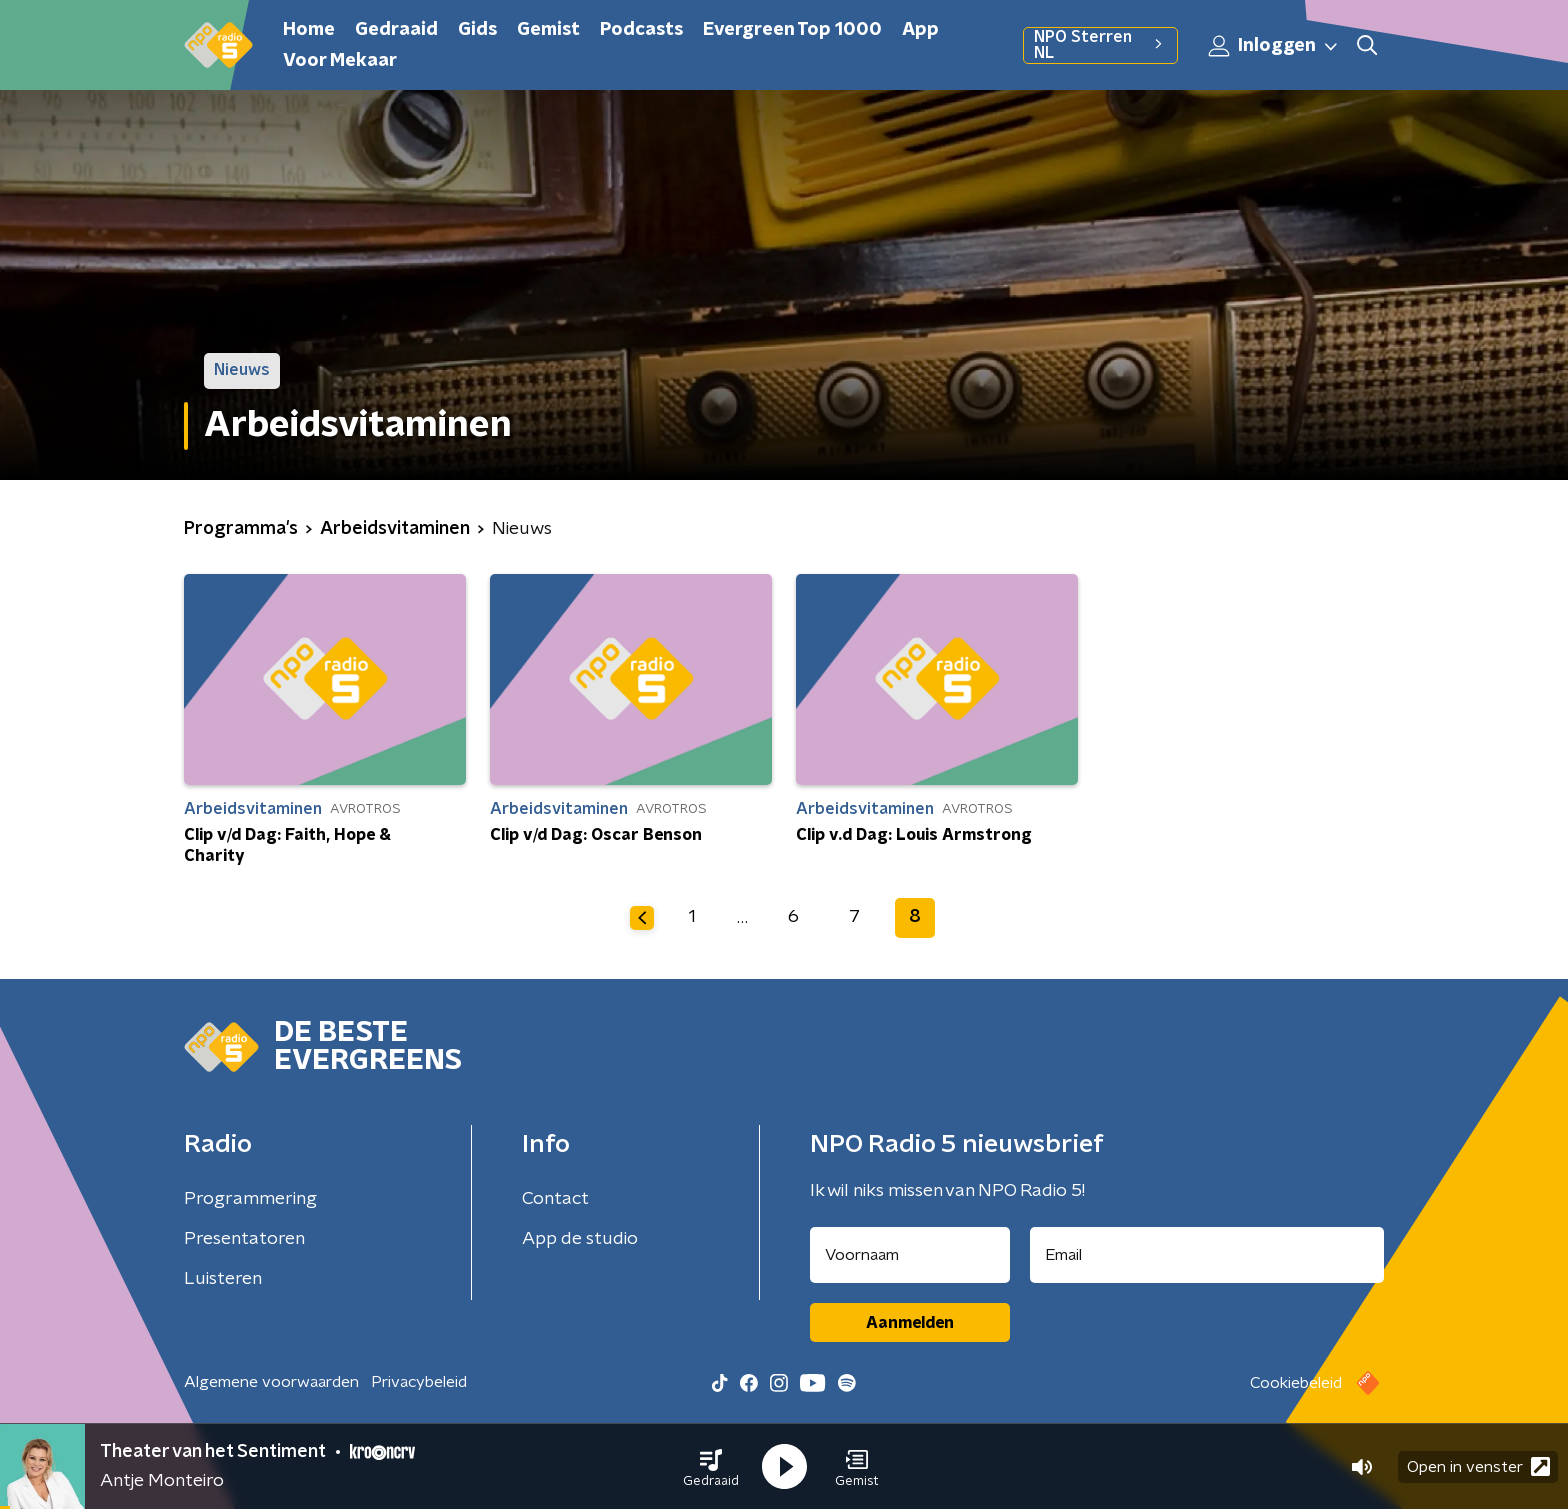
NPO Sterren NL (1100, 45)
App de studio (580, 1239)
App (920, 30)
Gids (477, 30)
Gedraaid (396, 30)
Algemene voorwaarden (271, 1382)
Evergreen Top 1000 (792, 30)
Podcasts (641, 30)
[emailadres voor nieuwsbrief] (1207, 1255)
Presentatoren (244, 1239)
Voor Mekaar (340, 61)
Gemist (548, 30)
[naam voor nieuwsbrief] (910, 1255)
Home (309, 30)
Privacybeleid (419, 1382)
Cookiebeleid (1296, 1383)
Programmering (250, 1199)
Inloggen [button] (1274, 46)
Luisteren (223, 1279)
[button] (711, 1467)
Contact (555, 1199)
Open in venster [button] (1478, 1466)
